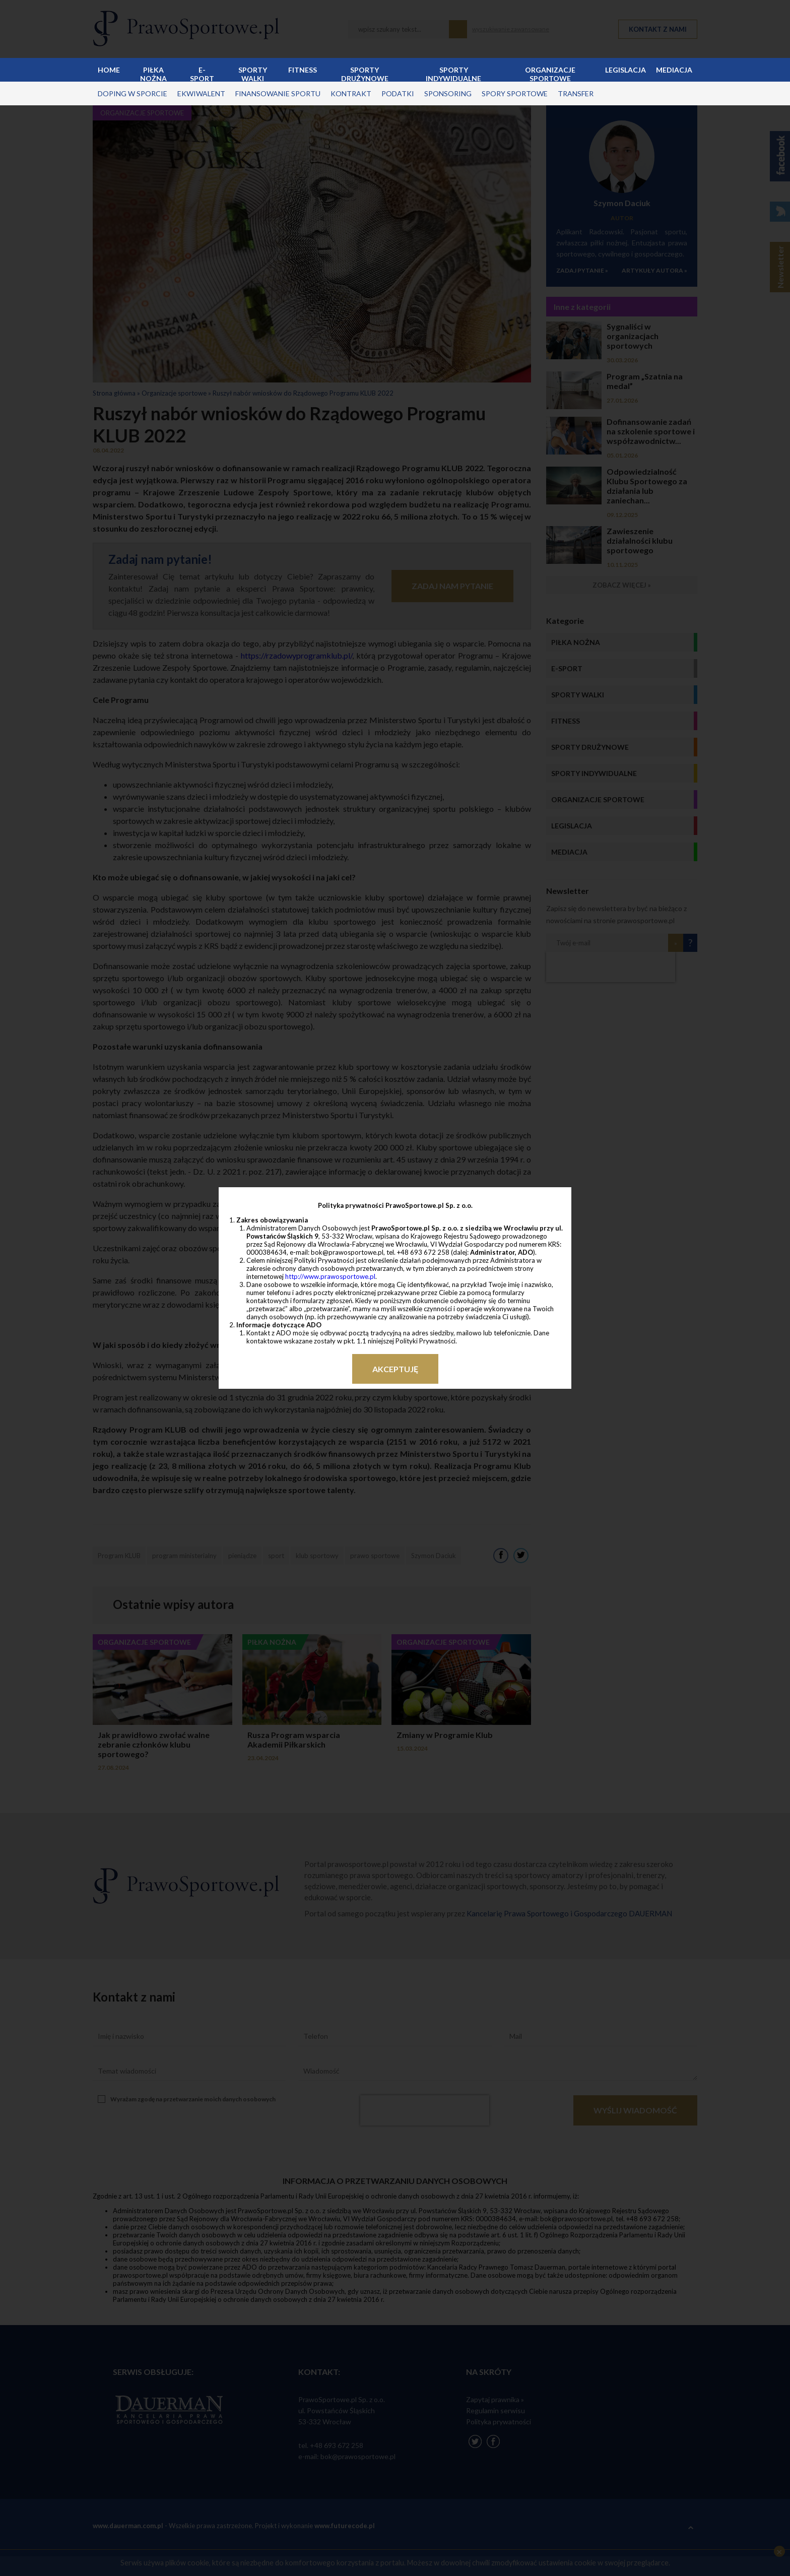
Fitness (302, 70)
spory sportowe (515, 93)
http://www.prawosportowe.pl (330, 1276)
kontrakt (351, 93)
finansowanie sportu (277, 93)
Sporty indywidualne (453, 74)
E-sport (202, 74)
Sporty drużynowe (364, 74)
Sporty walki (252, 74)
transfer (576, 93)
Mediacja (674, 70)
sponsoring (448, 93)
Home (109, 70)
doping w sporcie (132, 93)
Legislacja (625, 70)
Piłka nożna (153, 74)
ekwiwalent (201, 93)
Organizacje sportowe (550, 74)
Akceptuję (395, 1369)
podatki (397, 93)
